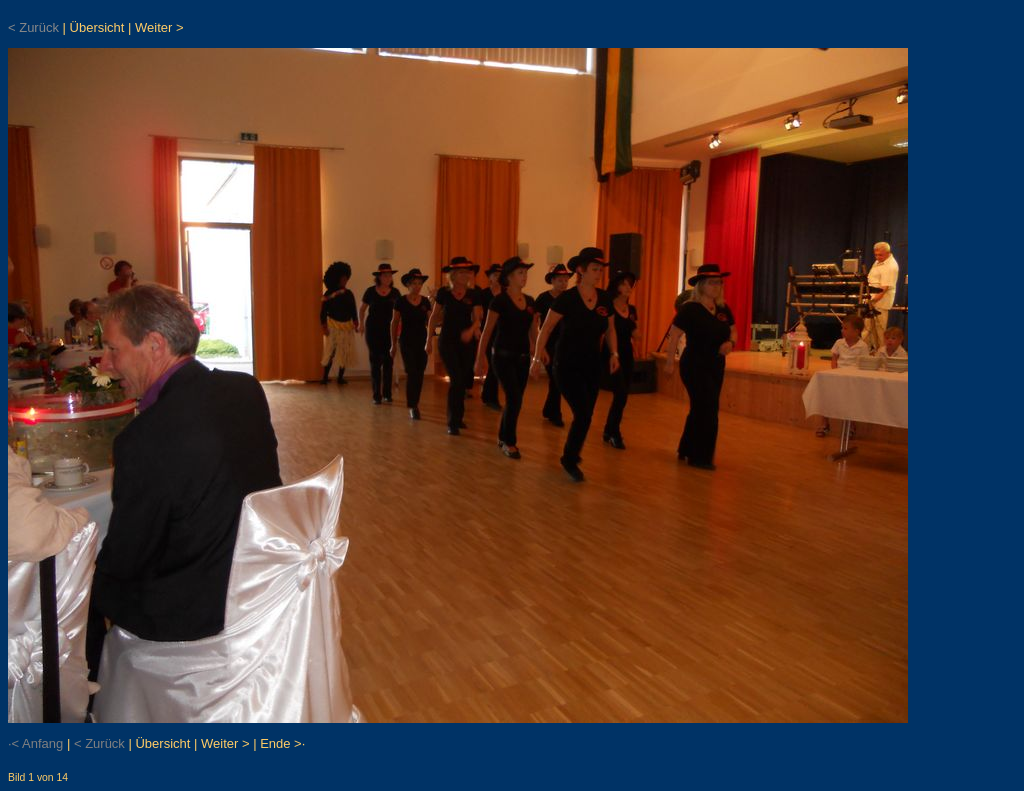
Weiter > (159, 27)
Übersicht (97, 27)
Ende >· (282, 743)
